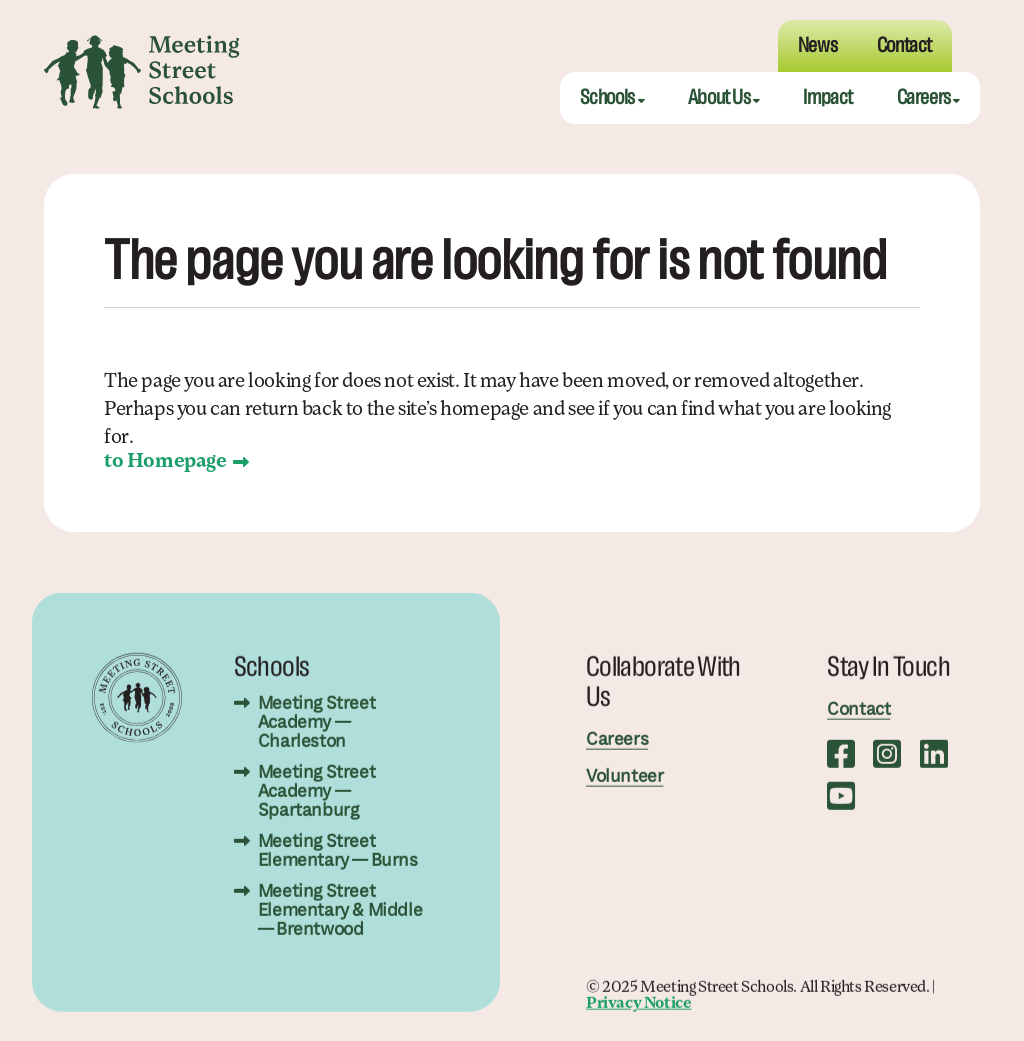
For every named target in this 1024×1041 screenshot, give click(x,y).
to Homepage (165, 462)
